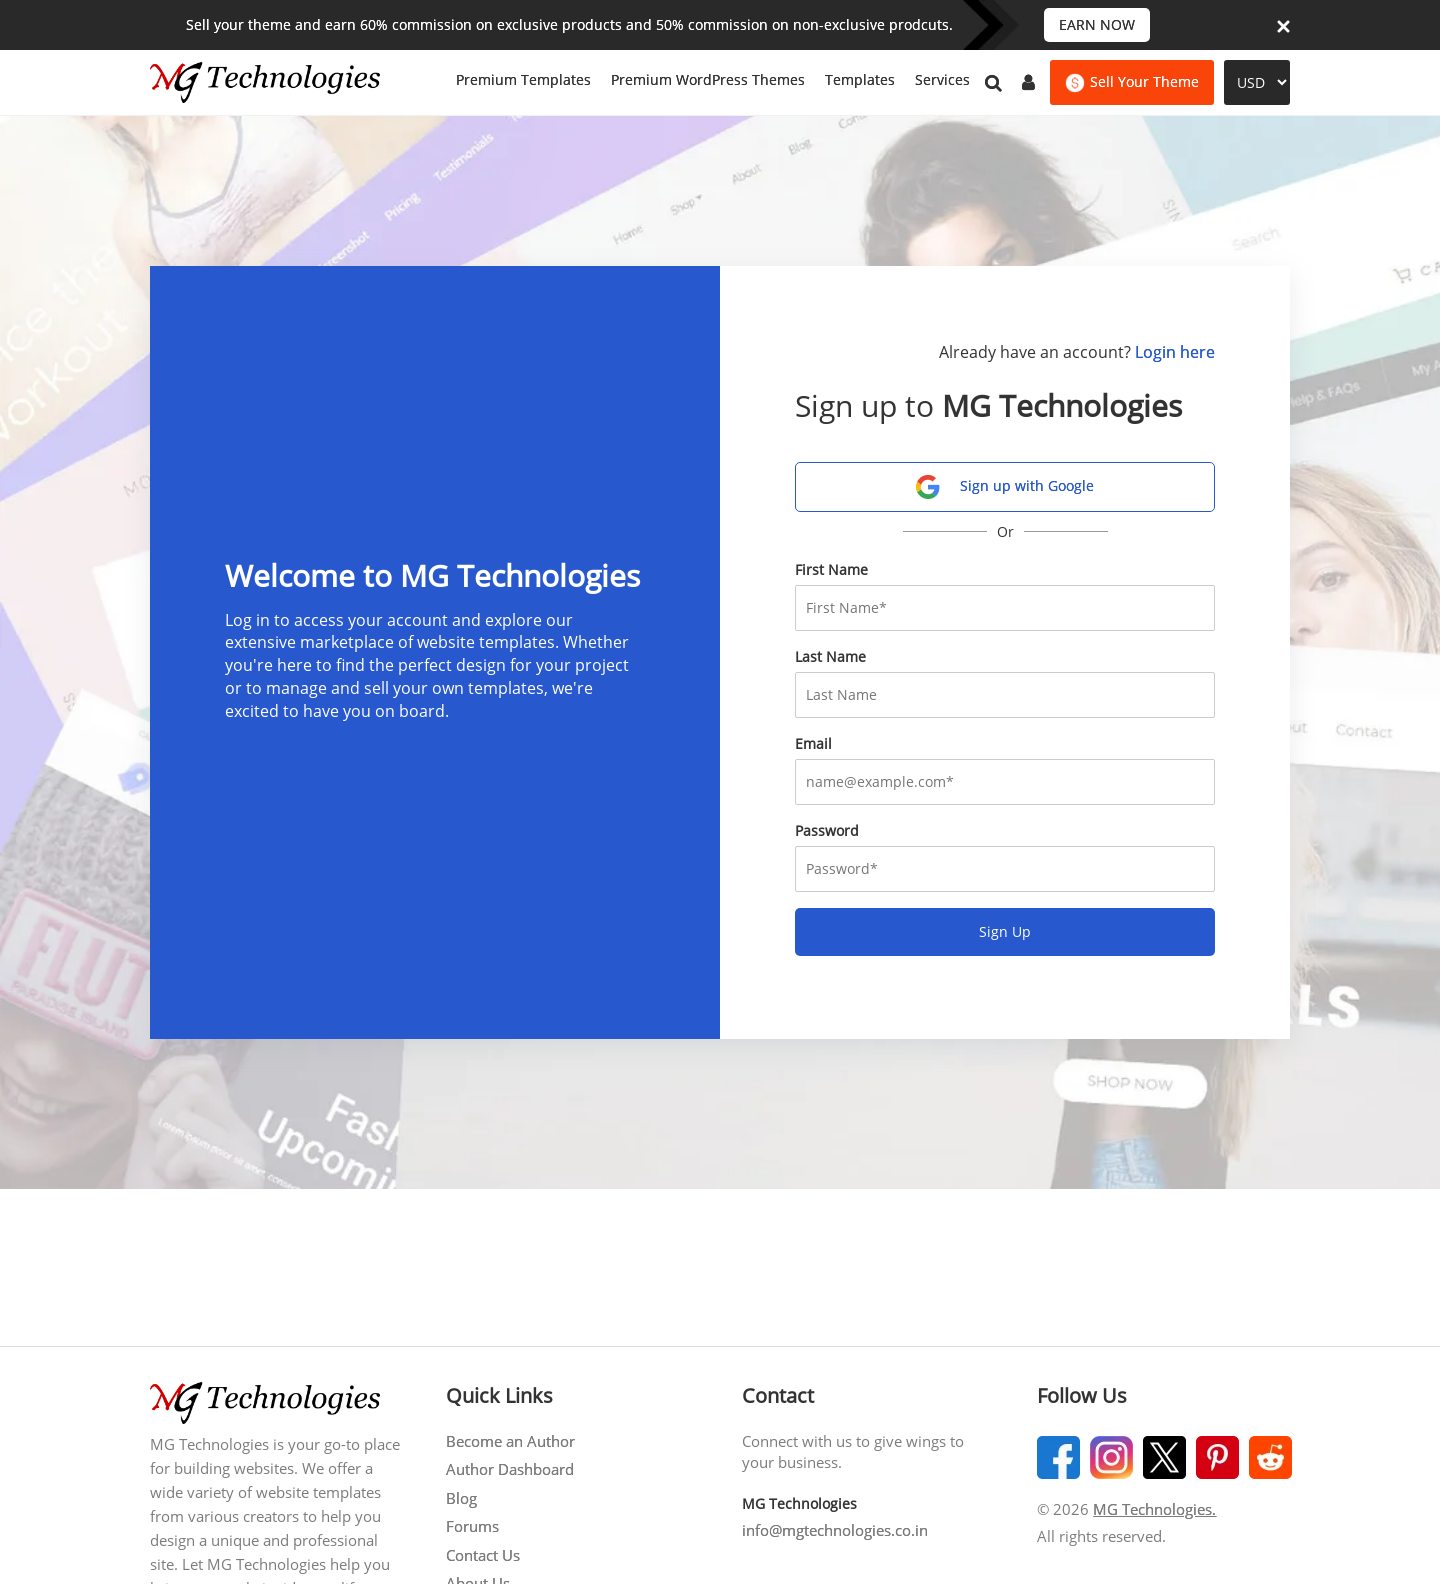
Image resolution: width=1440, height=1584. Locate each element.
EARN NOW (1097, 24)
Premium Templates (523, 79)
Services (942, 79)
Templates (860, 79)
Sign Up (1005, 931)
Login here (1175, 352)
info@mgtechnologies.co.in (835, 1530)
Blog (461, 1498)
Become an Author (510, 1441)
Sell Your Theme (1132, 82)
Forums (472, 1526)
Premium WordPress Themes (708, 79)
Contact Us (483, 1555)
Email (813, 743)
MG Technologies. (1154, 1509)
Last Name (830, 656)
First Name (831, 569)
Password (827, 830)
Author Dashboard (510, 1469)
